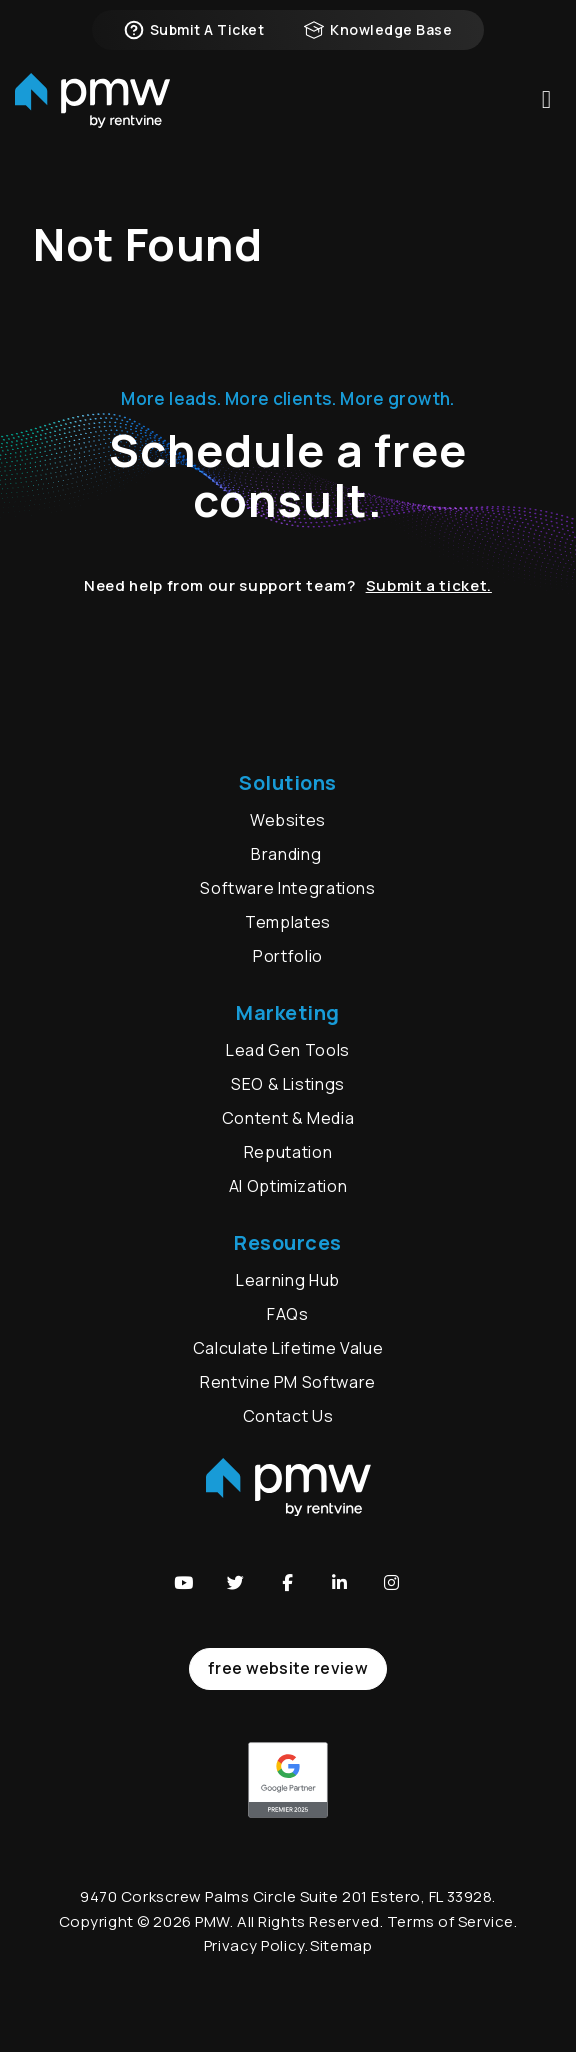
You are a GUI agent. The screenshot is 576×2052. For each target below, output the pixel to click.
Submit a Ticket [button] (194, 30)
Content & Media (288, 1118)
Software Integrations (287, 888)
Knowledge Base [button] (378, 30)
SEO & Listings (288, 1084)
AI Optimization (288, 1186)
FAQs (288, 1314)
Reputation (288, 1152)
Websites (288, 820)
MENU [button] (546, 99)
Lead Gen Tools (288, 1050)
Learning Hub (288, 1280)
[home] (92, 100)
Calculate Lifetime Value (288, 1348)
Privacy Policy (254, 1945)
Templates (288, 922)
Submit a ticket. (429, 585)
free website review (288, 1668)
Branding (288, 854)
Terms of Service (450, 1921)
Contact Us (288, 1416)
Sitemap (341, 1945)
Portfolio (288, 956)
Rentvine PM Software (288, 1382)
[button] (184, 1582)
